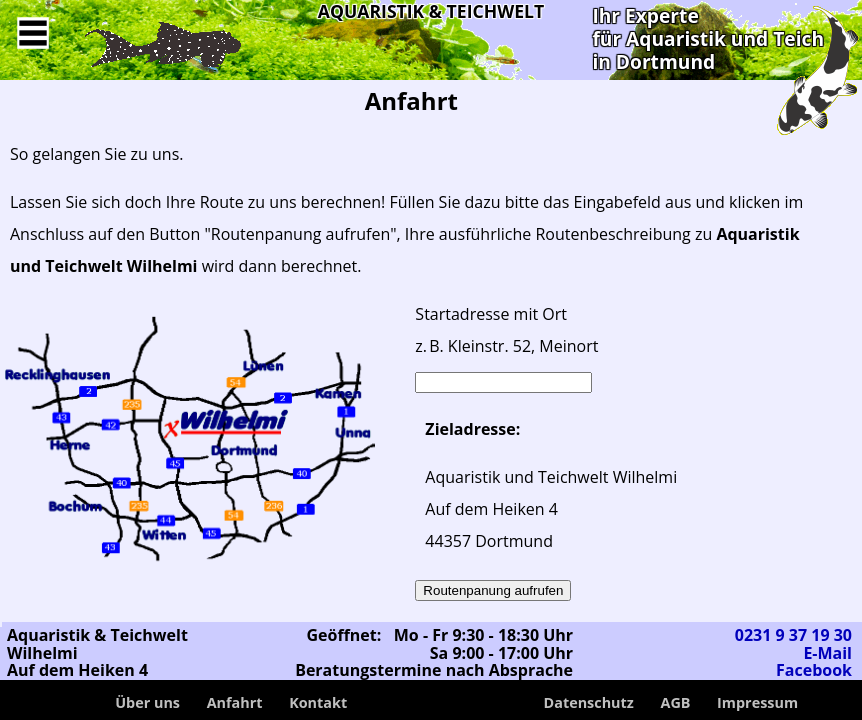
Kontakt (318, 702)
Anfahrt (235, 702)
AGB (675, 702)
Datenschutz (589, 702)
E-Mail (827, 653)
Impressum (757, 702)
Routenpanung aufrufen (493, 590)
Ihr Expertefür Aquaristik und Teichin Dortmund (708, 38)
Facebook (814, 670)
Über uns (147, 702)
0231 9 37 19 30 (793, 635)
